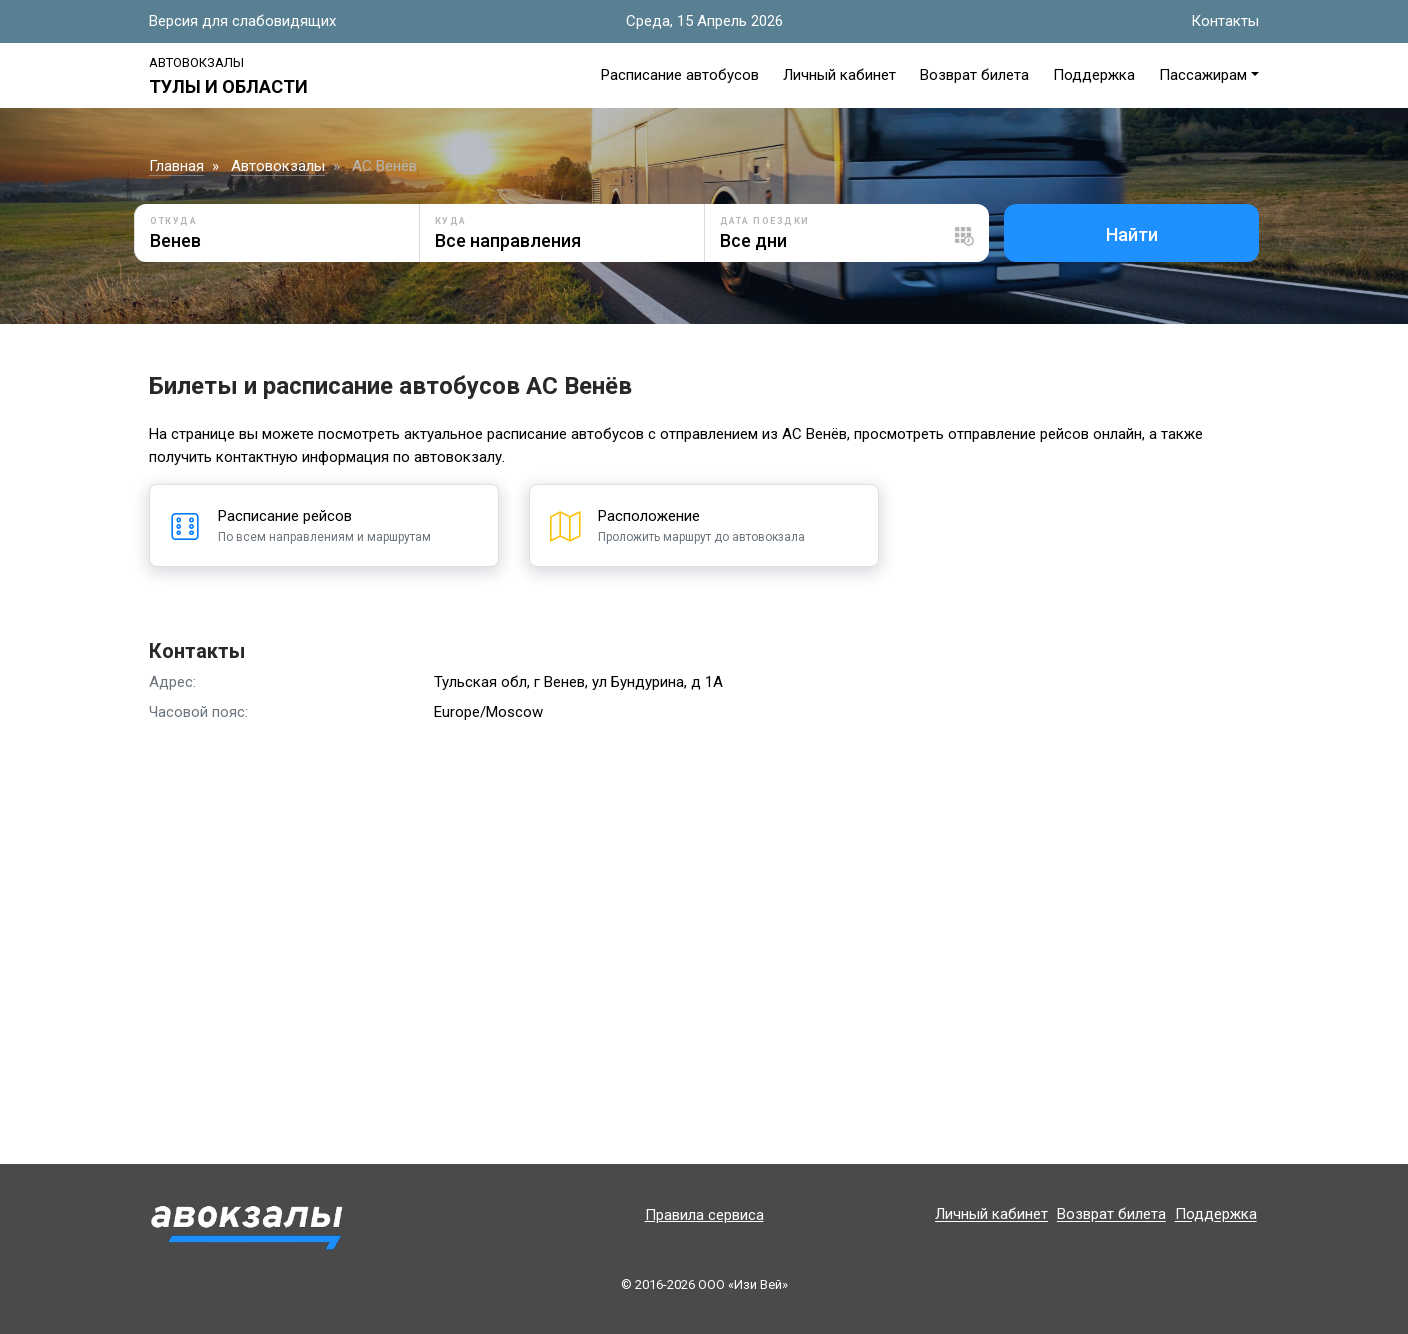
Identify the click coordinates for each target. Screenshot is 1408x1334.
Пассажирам (1203, 75)
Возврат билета (974, 75)
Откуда (173, 221)
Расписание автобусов (680, 75)
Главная (176, 166)
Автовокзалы (196, 62)
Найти (1132, 234)
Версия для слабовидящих (242, 21)
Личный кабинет (839, 75)
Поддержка (1094, 75)
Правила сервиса (704, 1215)
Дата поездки (765, 221)
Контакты (1225, 21)
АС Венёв (384, 166)
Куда (451, 221)
